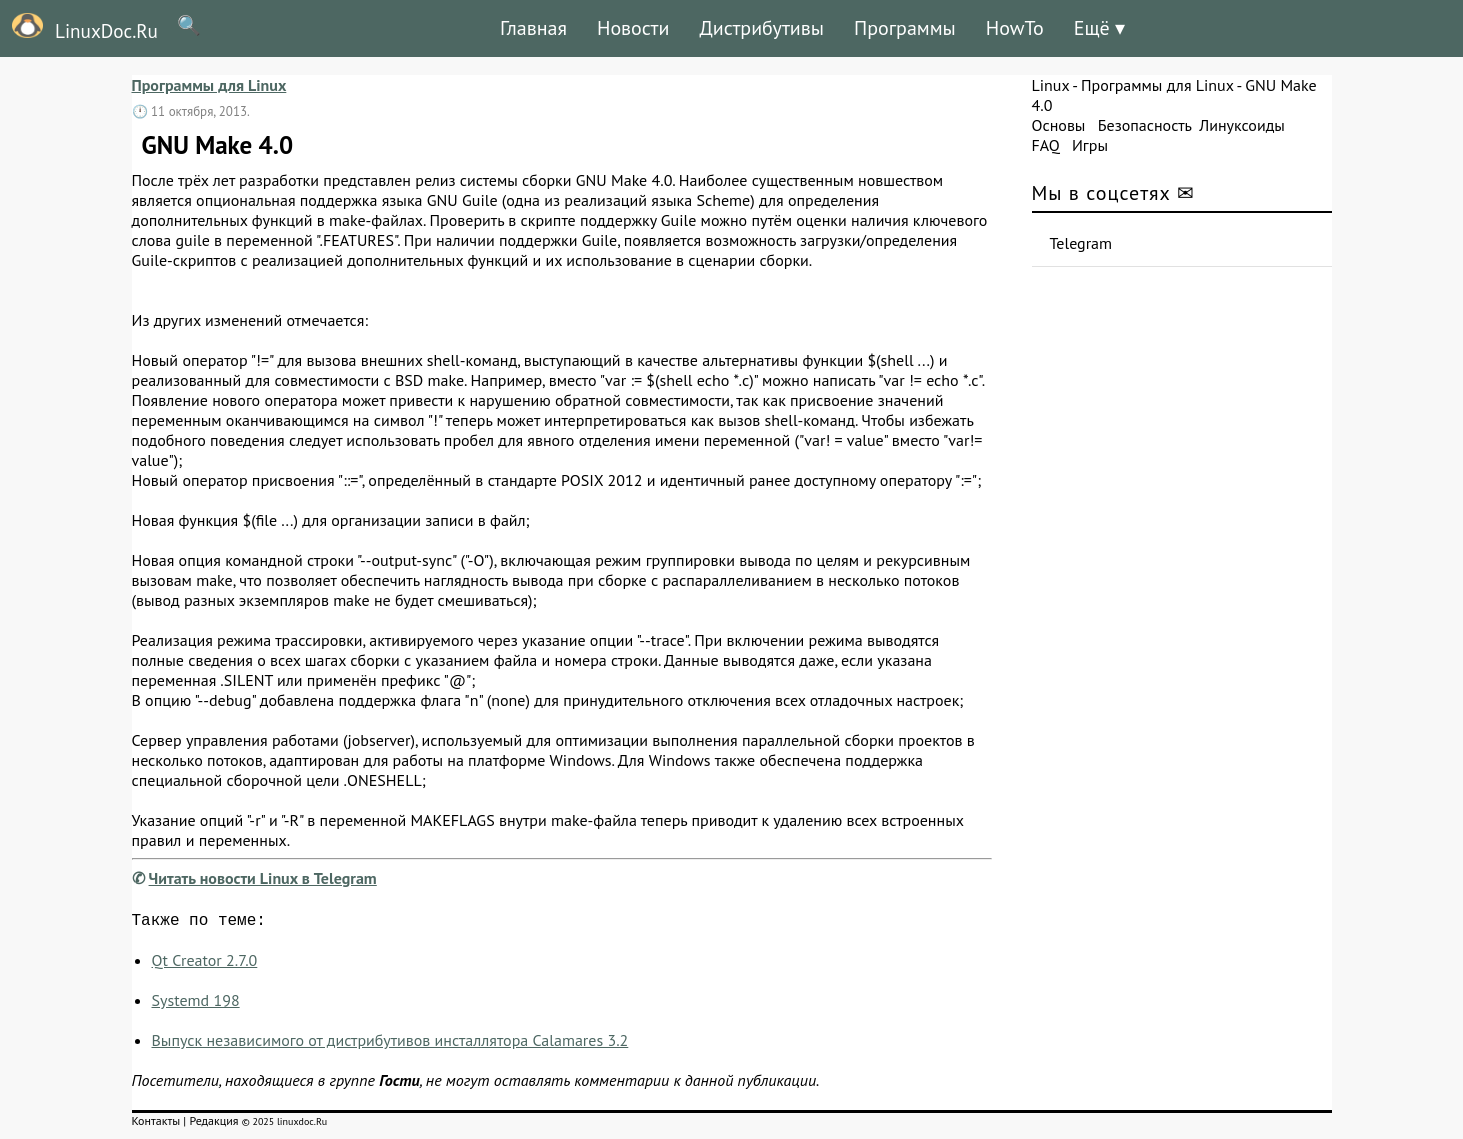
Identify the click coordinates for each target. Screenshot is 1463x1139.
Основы (1059, 125)
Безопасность (1145, 125)
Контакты (156, 1124)
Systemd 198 (196, 1004)
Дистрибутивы (761, 28)
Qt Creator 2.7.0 (205, 964)
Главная (533, 28)
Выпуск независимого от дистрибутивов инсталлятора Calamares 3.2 (390, 1044)
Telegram (1081, 243)
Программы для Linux (209, 85)
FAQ (1046, 145)
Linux (1051, 85)
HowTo (1015, 28)
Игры (1090, 145)
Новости (633, 28)
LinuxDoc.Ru (79, 28)
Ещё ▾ (1099, 28)
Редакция (213, 1124)
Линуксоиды (1242, 125)
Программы (905, 28)
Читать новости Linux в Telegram (263, 878)
